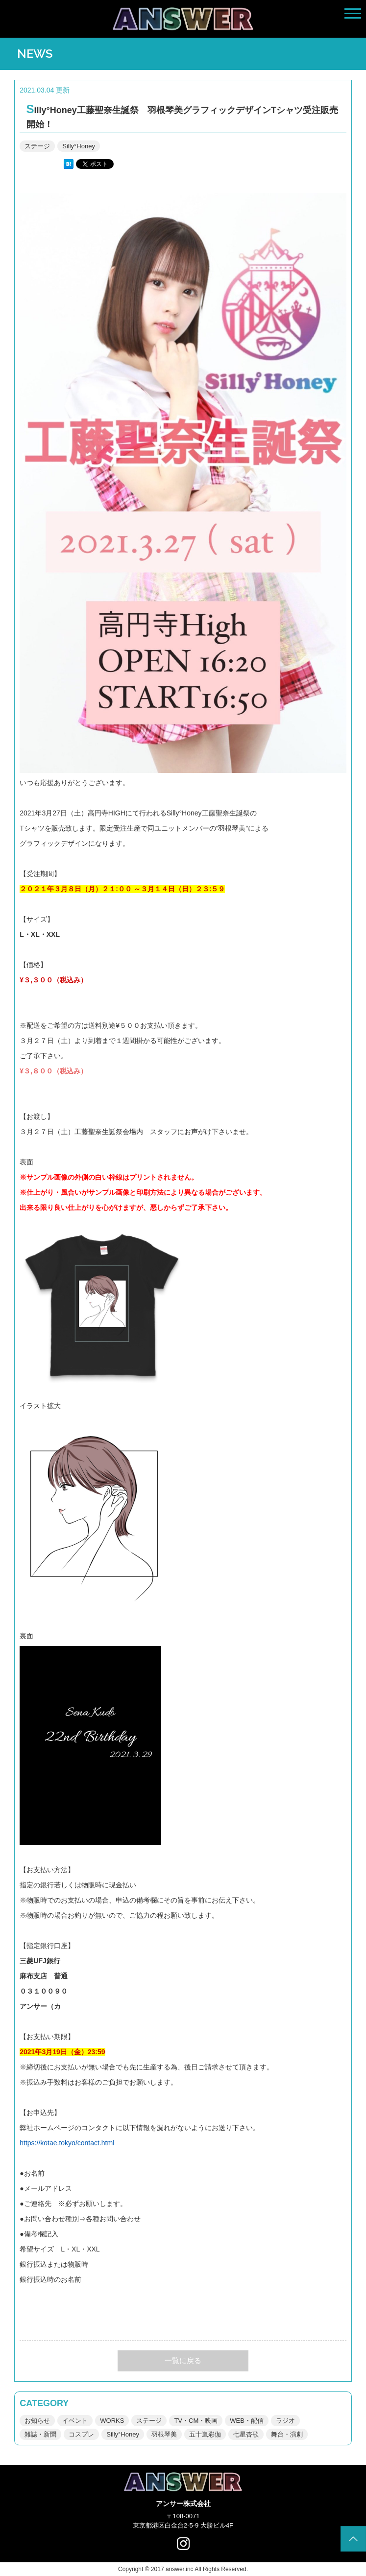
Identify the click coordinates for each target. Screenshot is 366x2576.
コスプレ (81, 2434)
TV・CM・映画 (196, 2420)
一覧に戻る (183, 2360)
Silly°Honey (78, 146)
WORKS (112, 2420)
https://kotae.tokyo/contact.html (67, 2143)
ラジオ (285, 2420)
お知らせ (37, 2420)
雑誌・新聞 (40, 2434)
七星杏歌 (246, 2434)
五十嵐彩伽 (205, 2434)
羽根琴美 (164, 2434)
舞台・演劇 (287, 2434)
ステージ (37, 146)
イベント (75, 2420)
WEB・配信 (247, 2420)
